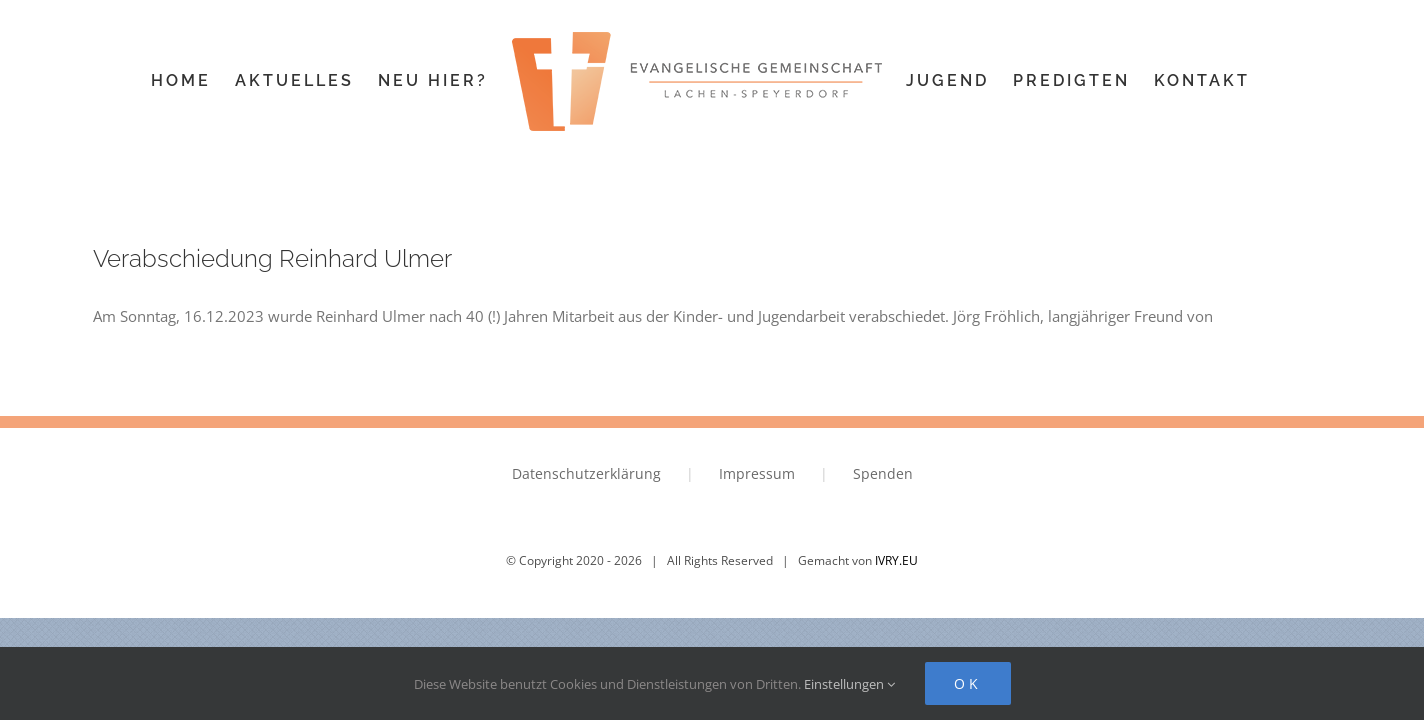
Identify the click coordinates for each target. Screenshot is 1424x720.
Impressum (757, 473)
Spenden (883, 473)
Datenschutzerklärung (586, 473)
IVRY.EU (896, 560)
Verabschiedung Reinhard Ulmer (272, 258)
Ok (968, 683)
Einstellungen (849, 684)
